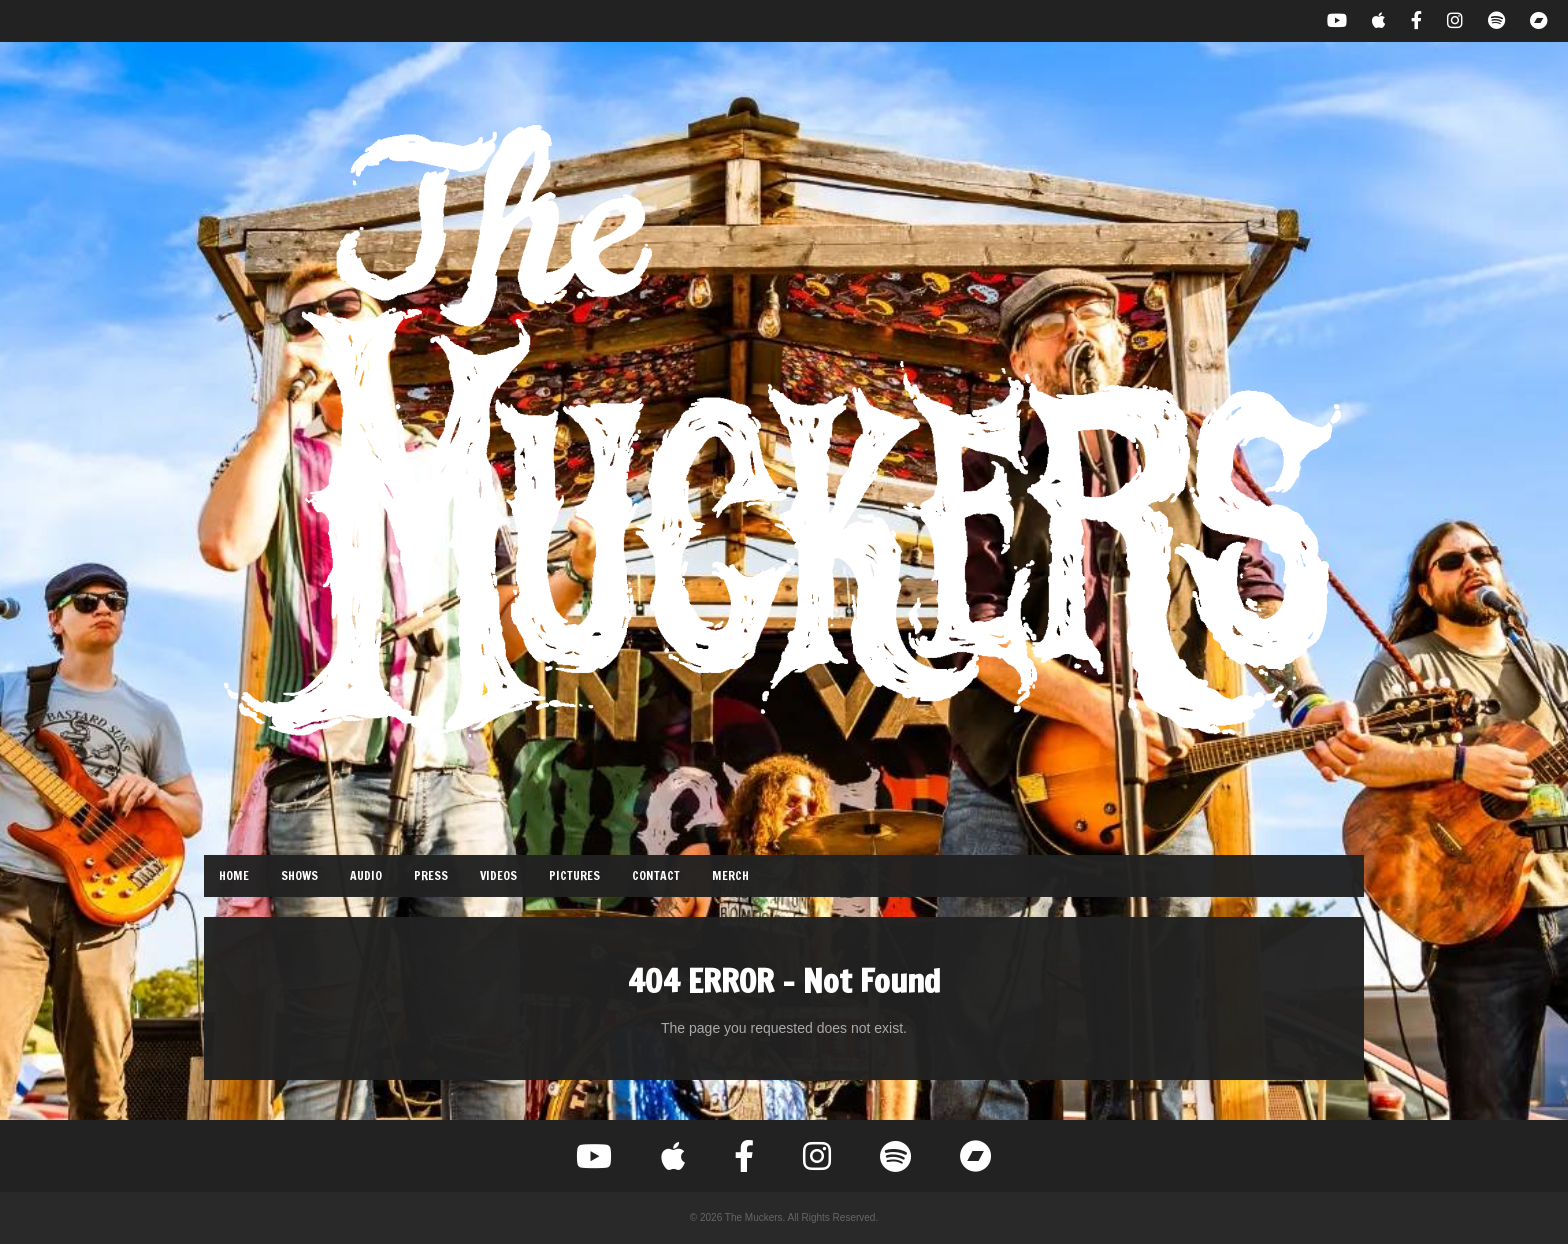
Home (234, 875)
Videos (498, 875)
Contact (656, 875)
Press (431, 875)
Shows (299, 875)
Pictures (574, 875)
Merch (730, 875)
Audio (366, 875)
